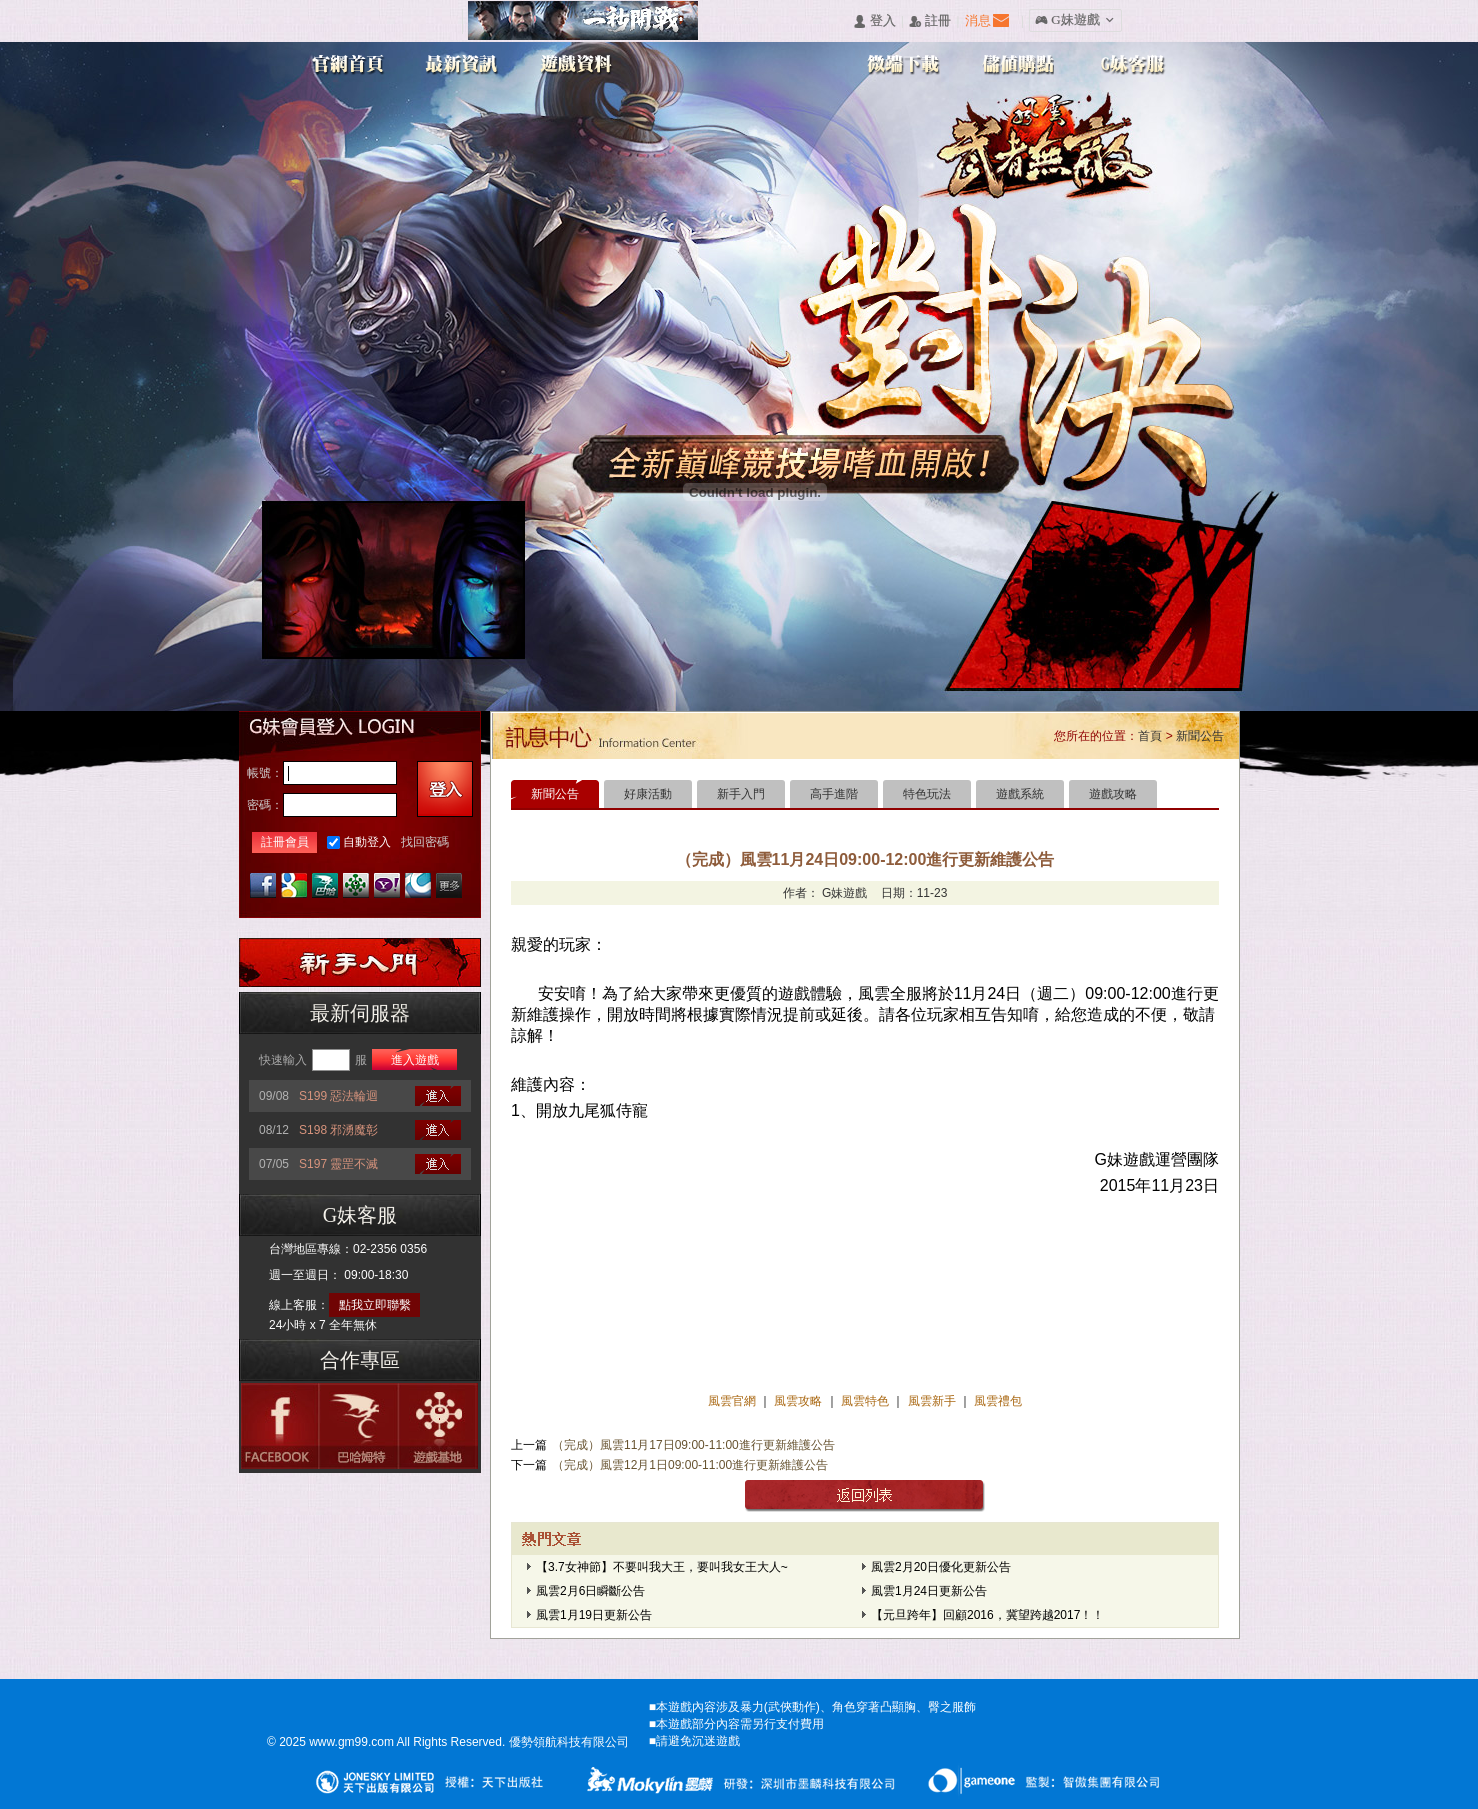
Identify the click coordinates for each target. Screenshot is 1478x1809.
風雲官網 (733, 1401)
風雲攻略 (798, 1401)
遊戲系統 (1020, 794)
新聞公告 (1200, 736)
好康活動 (648, 794)
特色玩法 (927, 794)
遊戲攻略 (1113, 794)
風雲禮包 (996, 1401)
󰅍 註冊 (930, 21)
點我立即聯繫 (375, 1305)
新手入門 (741, 794)
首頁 (1150, 736)
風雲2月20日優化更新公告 (941, 1567)
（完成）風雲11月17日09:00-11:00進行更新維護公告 (693, 1445)
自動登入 (367, 842)
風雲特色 (866, 1401)
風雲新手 (933, 1401)
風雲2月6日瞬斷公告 (590, 1591)
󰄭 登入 (874, 21)
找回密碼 (425, 842)
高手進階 (834, 794)
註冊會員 (285, 842)
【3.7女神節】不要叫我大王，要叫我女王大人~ (662, 1567)
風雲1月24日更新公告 (929, 1591)
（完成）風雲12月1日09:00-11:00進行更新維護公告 (690, 1465)
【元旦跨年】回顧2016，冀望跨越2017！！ (987, 1615)
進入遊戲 (415, 1060)
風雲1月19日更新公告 (594, 1615)
